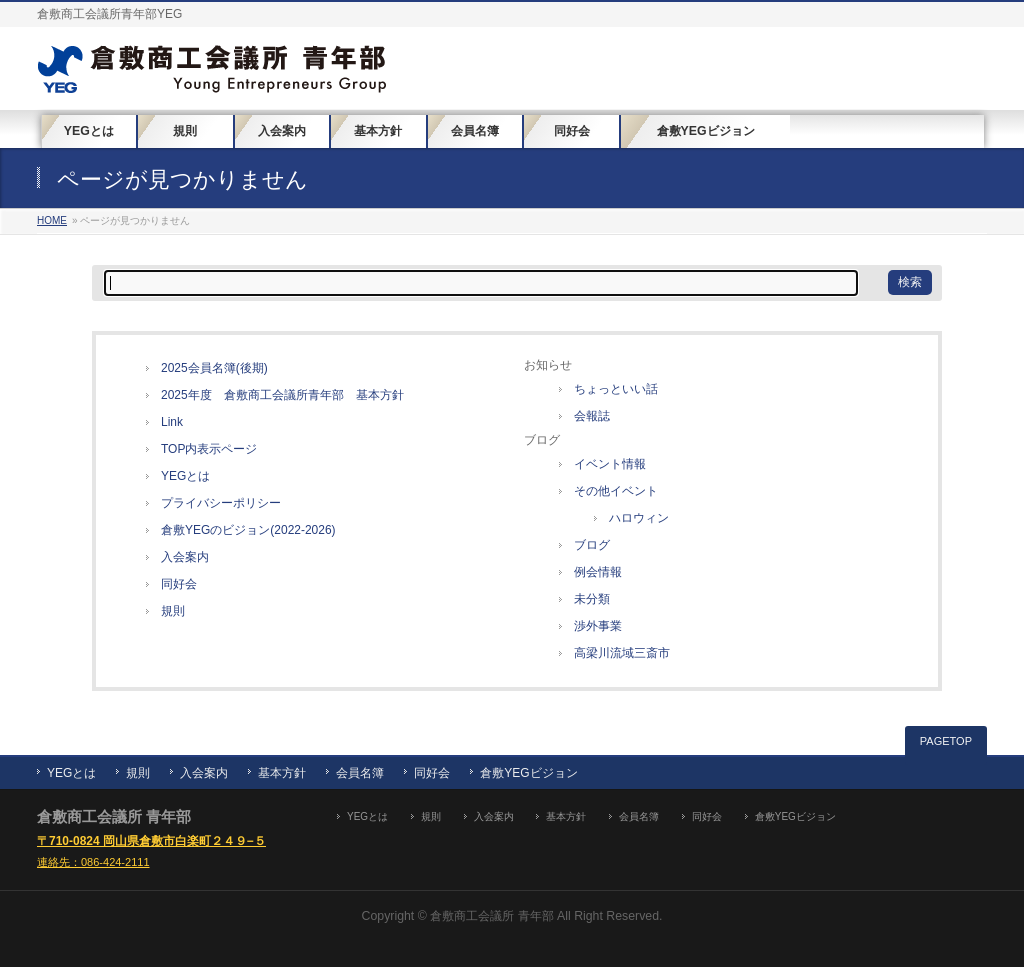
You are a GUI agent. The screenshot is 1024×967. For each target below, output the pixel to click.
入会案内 (185, 557)
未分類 (592, 599)
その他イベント (616, 491)
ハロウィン (639, 518)
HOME (52, 220)
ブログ (592, 545)
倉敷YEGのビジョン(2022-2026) (248, 530)
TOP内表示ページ (209, 449)
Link (172, 422)
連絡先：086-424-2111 (93, 862)
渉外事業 (598, 626)
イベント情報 (610, 464)
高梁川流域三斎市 (622, 653)
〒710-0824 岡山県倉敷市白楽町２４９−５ (151, 841)
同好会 (179, 584)
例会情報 (598, 572)
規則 (173, 611)
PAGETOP (946, 741)
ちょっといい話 (616, 389)
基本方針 (282, 773)
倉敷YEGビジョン (528, 773)
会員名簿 (360, 773)
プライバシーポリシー (221, 503)
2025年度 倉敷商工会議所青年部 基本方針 (282, 395)
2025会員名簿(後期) (214, 368)
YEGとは (185, 476)
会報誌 (592, 416)
